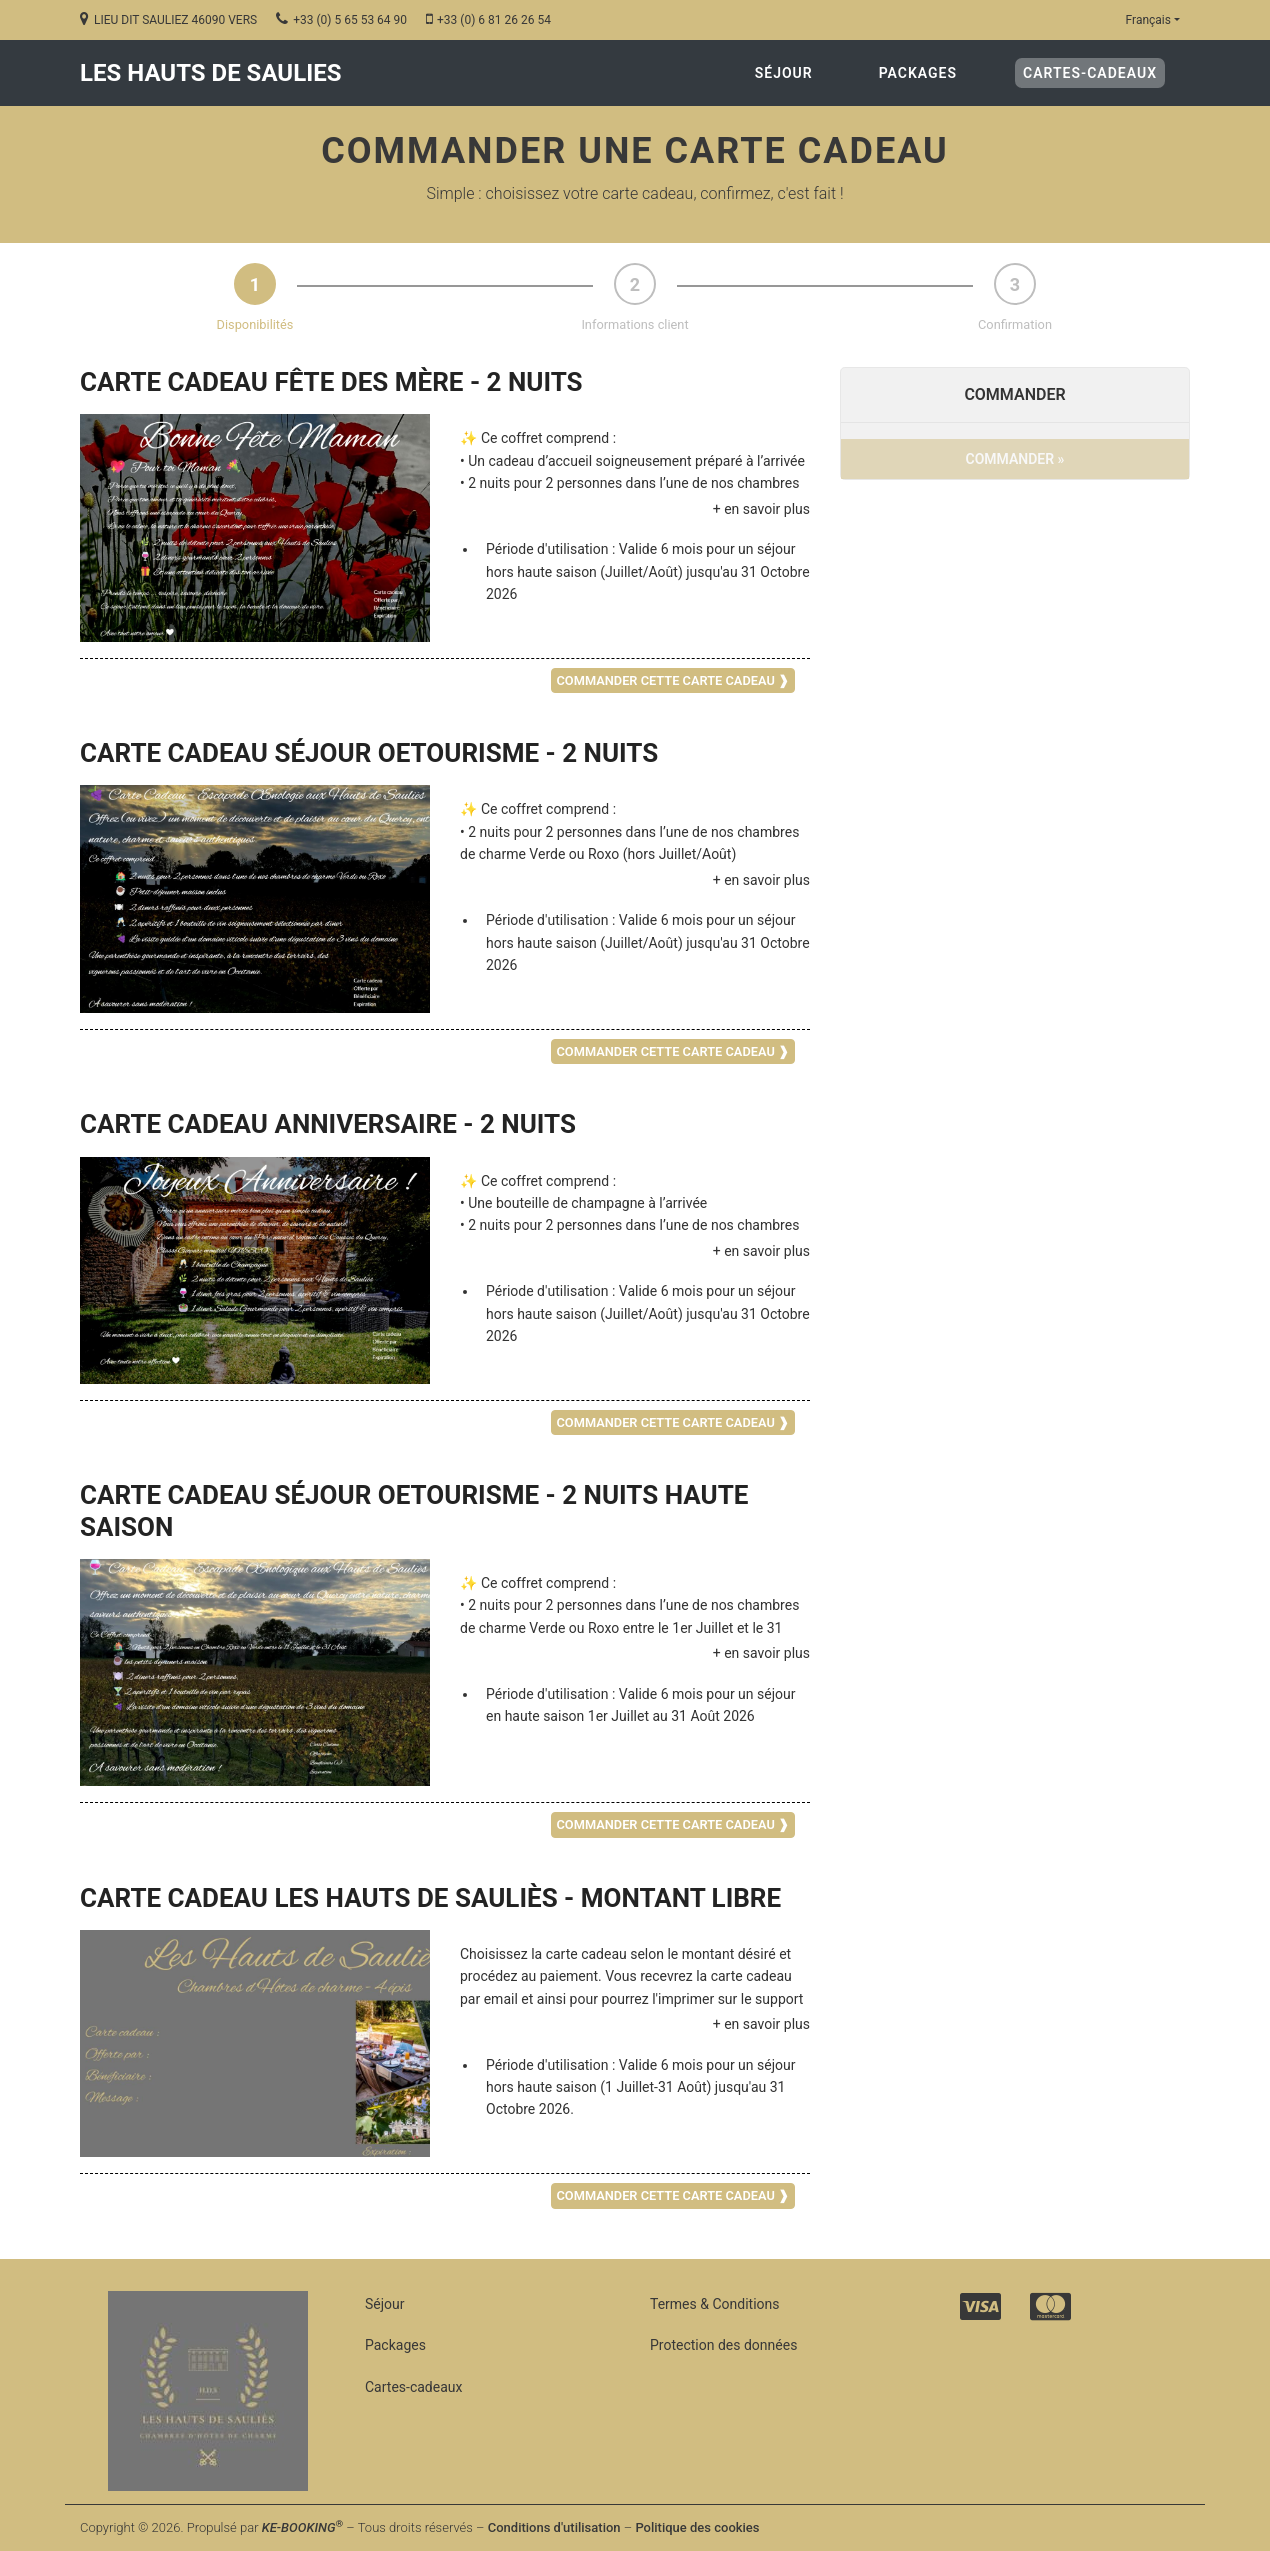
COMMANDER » (1015, 459)
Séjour (784, 73)
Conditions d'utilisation (554, 2527)
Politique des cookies (697, 2527)
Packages (918, 73)
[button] (635, 509)
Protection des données (723, 2345)
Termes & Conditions (714, 2304)
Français (1148, 20)
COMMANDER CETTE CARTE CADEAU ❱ (673, 680)
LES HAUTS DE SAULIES (210, 73)
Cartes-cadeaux (1094, 71)
